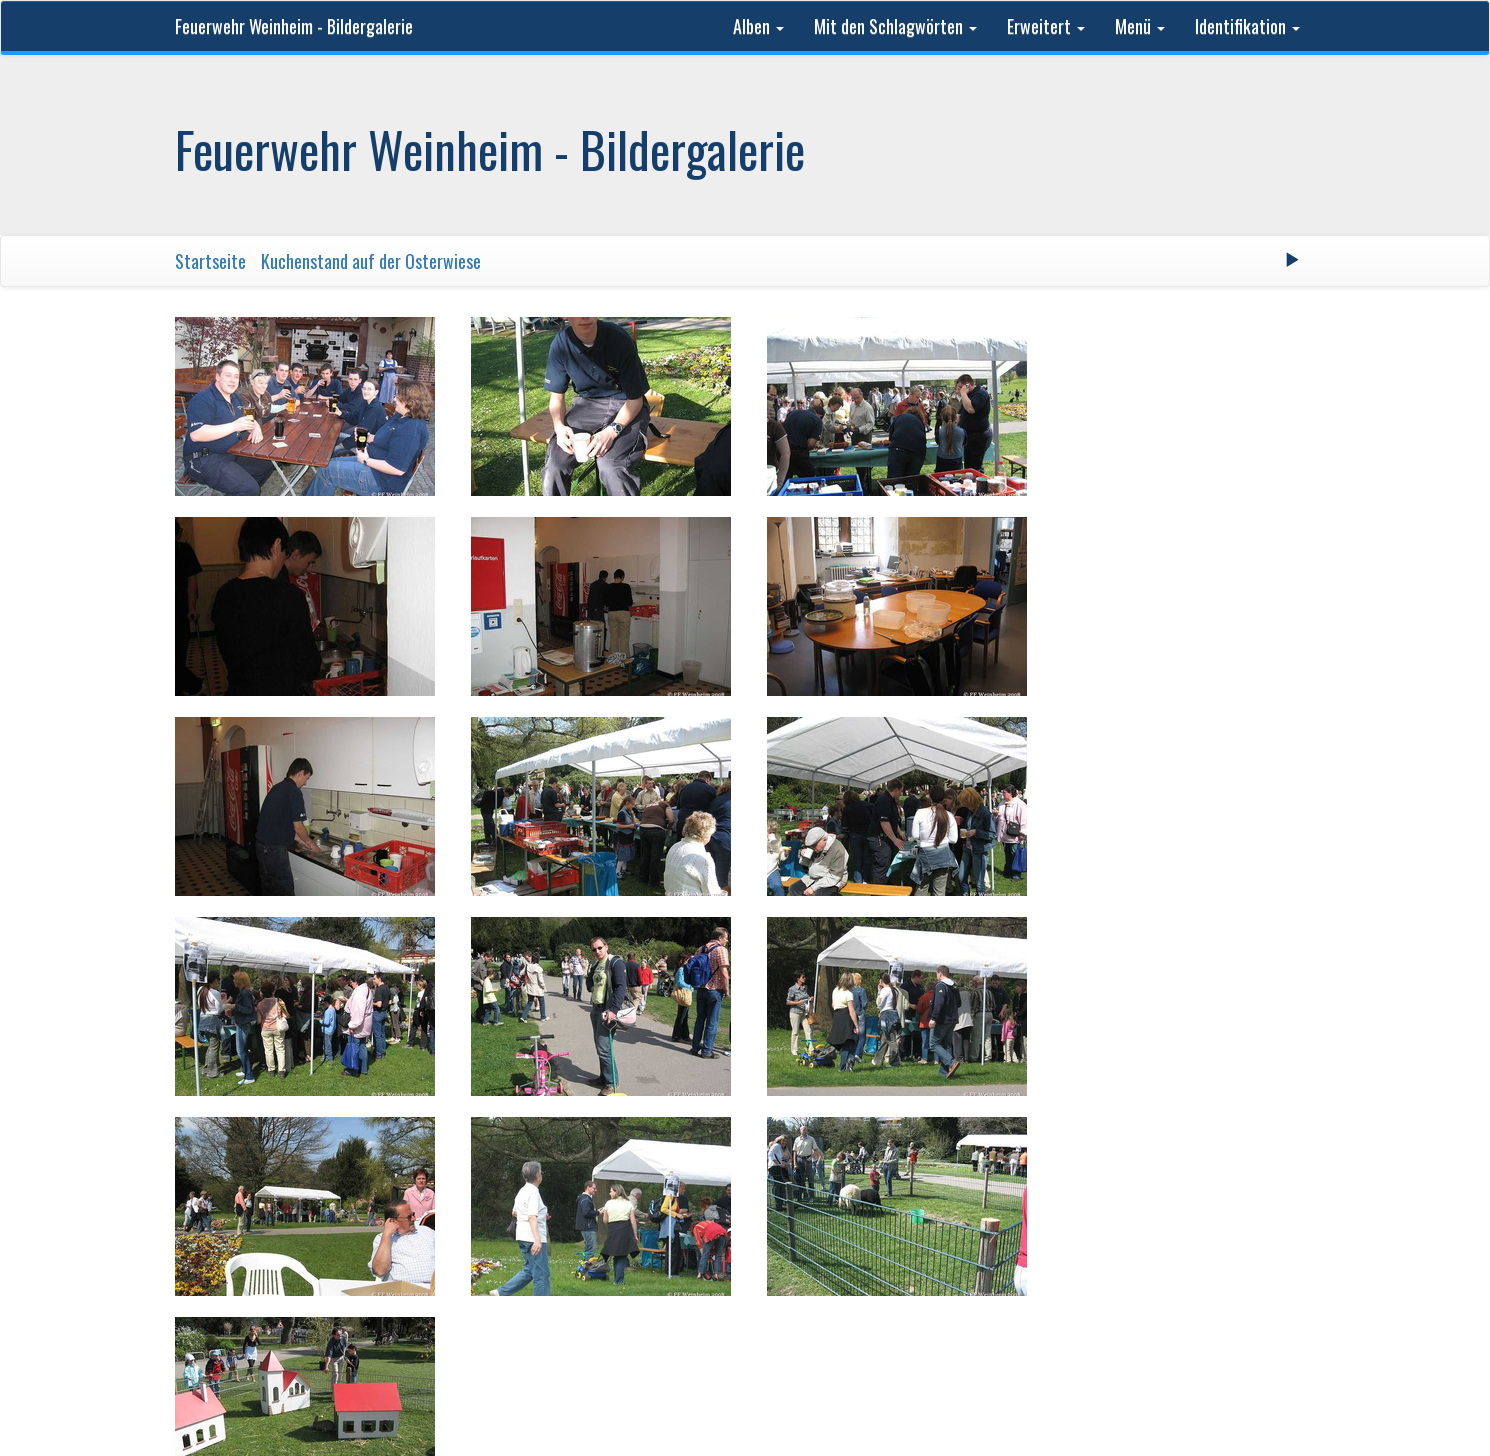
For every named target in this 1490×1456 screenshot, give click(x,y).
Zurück (630, 1144)
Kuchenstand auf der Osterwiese (371, 261)
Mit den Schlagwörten (895, 26)
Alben (758, 26)
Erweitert (1046, 26)
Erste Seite (542, 1144)
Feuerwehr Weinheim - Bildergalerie (294, 26)
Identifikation (1247, 26)
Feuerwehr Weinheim (514, 1231)
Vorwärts (847, 1144)
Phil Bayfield (997, 1231)
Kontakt (1081, 1231)
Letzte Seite (945, 1144)
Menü (1140, 26)
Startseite (210, 261)
